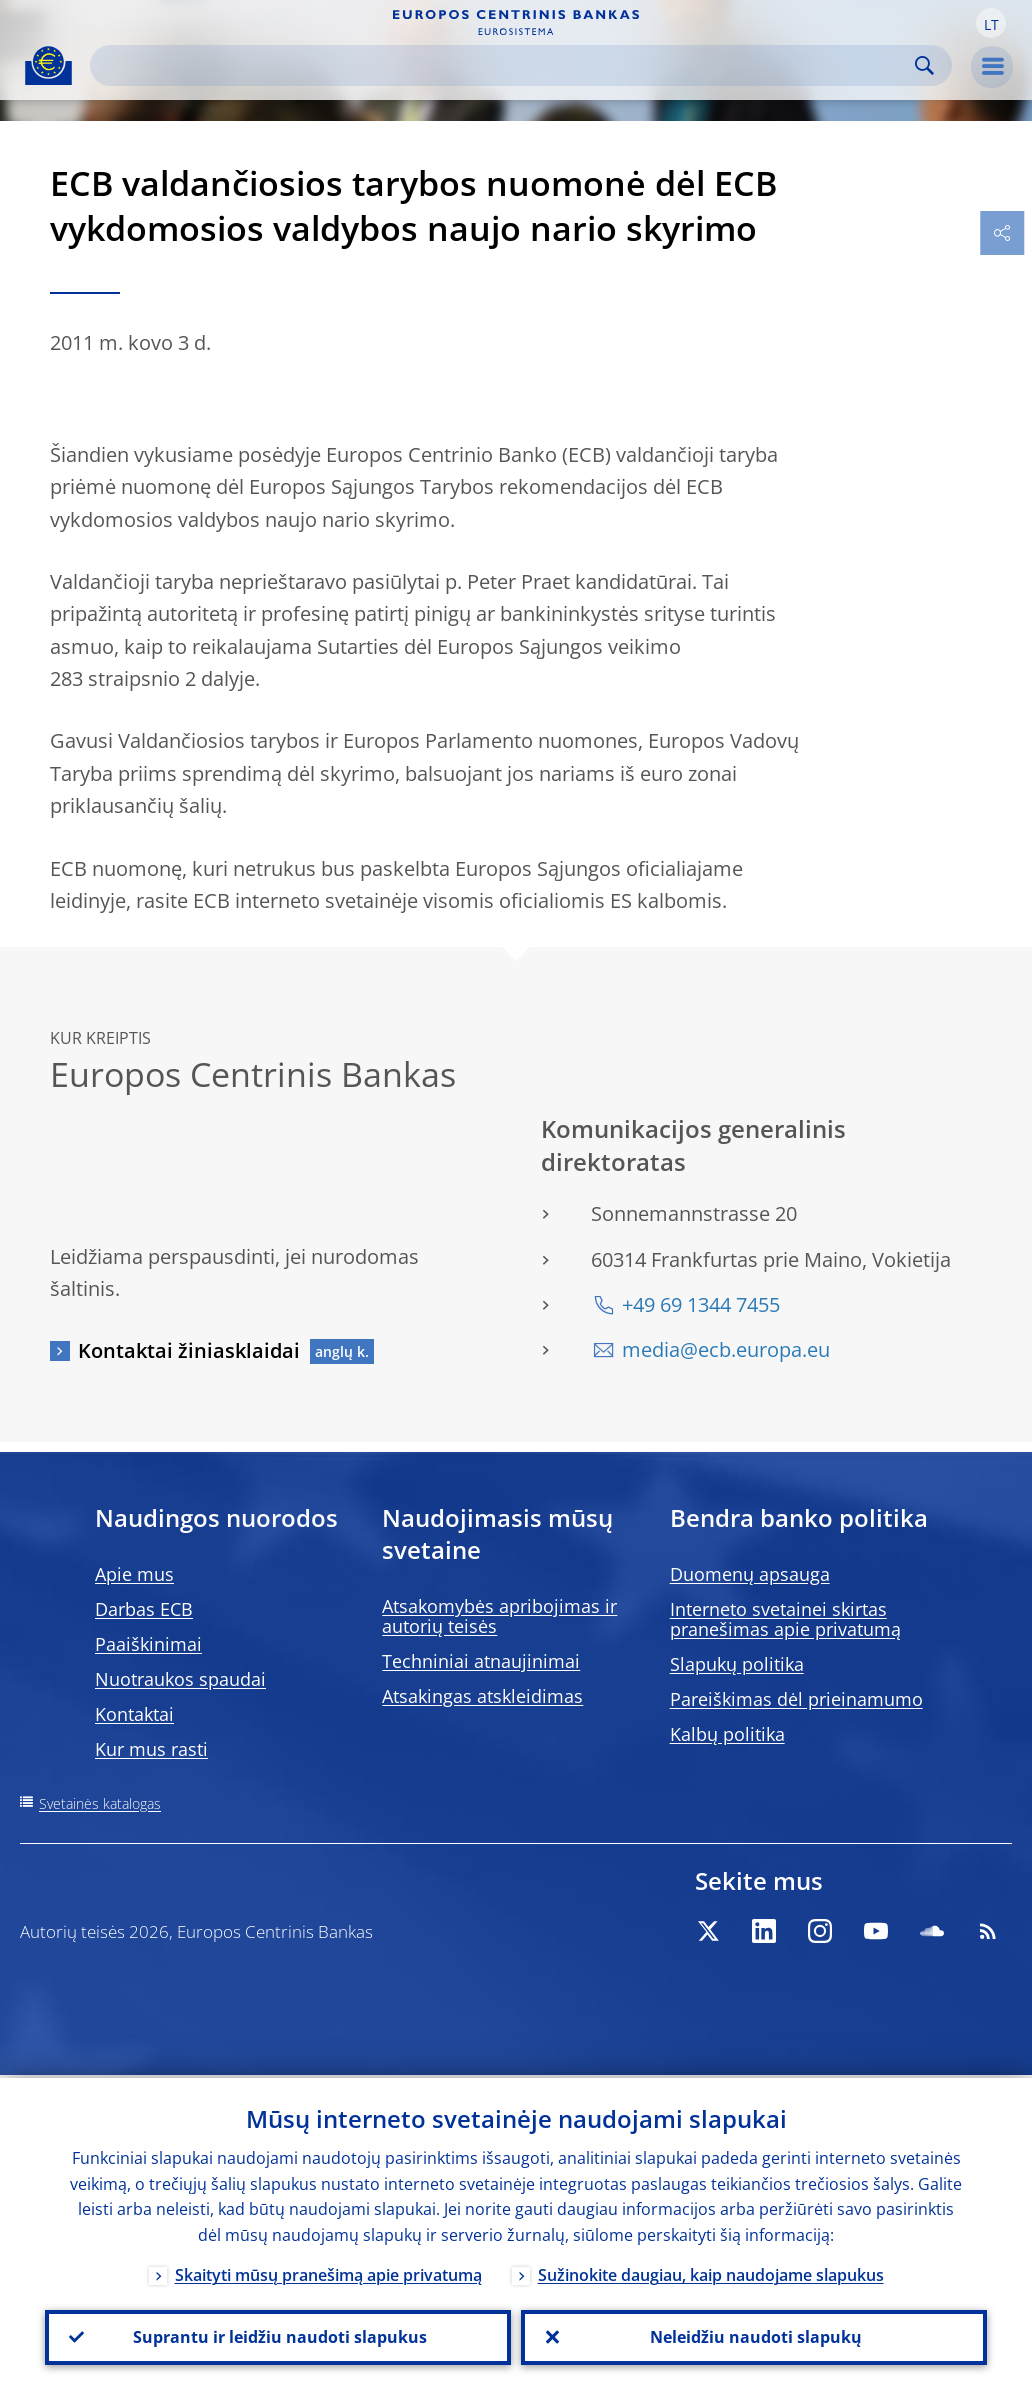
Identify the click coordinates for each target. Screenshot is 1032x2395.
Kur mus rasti (151, 1749)
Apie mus (134, 1574)
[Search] (505, 65)
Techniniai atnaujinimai (481, 1661)
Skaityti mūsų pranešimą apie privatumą (328, 2272)
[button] (991, 23)
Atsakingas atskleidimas (482, 1696)
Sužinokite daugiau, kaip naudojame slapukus (711, 2272)
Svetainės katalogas (100, 1803)
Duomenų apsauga (750, 1574)
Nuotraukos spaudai (180, 1679)
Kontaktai (134, 1714)
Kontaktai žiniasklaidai (189, 1350)
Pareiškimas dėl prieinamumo (796, 1699)
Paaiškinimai (148, 1644)
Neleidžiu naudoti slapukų (754, 2336)
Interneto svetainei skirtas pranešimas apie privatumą (785, 1619)
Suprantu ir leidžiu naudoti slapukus (278, 2336)
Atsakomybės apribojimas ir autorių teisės (499, 1616)
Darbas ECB (144, 1609)
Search (924, 65)
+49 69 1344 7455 (701, 1304)
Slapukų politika (737, 1664)
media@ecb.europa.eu (726, 1349)
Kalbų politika (727, 1734)
